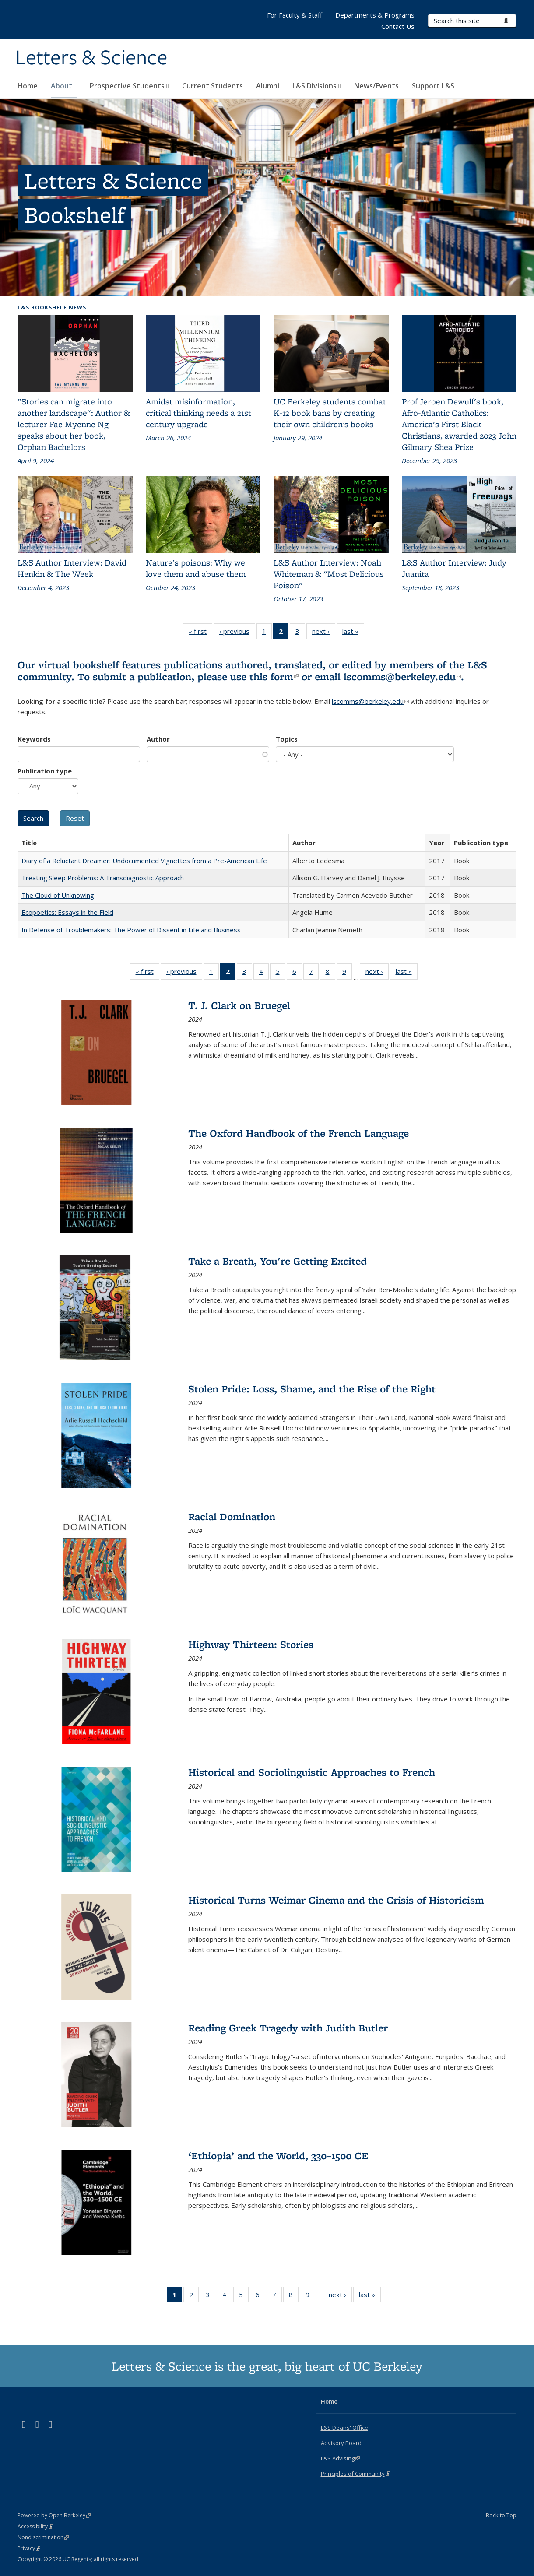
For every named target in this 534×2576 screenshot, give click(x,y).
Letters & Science (91, 58)
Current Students (212, 86)
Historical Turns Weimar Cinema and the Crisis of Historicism (336, 1900)
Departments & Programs (375, 15)
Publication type (45, 770)
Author (158, 738)
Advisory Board (341, 2443)
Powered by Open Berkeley (54, 2515)
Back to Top (501, 2515)
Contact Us (398, 26)
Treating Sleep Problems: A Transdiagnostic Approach (102, 877)
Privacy (29, 2548)
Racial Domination (231, 1516)
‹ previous (237, 633)
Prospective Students (129, 86)
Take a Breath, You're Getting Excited (277, 1261)
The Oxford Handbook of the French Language (298, 1133)
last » (353, 633)
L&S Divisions (316, 86)
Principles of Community (355, 2474)
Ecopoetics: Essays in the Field (67, 912)
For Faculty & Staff (294, 15)
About (64, 86)
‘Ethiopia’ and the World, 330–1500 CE (278, 2155)
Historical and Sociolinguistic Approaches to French (311, 1772)
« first (200, 633)
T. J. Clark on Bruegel (239, 1005)
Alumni (267, 86)
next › (323, 633)
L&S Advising (340, 2458)
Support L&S (433, 86)
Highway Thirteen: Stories (250, 1644)
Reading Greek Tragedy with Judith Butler (288, 2028)
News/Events (376, 86)
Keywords (34, 738)
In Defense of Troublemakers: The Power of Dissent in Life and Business (131, 929)
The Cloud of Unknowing (57, 895)
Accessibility (35, 2526)
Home (28, 86)
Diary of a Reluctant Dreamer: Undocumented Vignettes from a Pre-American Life (144, 860)
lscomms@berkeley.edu (402, 676)
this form (274, 676)
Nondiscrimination (43, 2537)
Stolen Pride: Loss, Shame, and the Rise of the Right (312, 1388)
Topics (287, 738)
